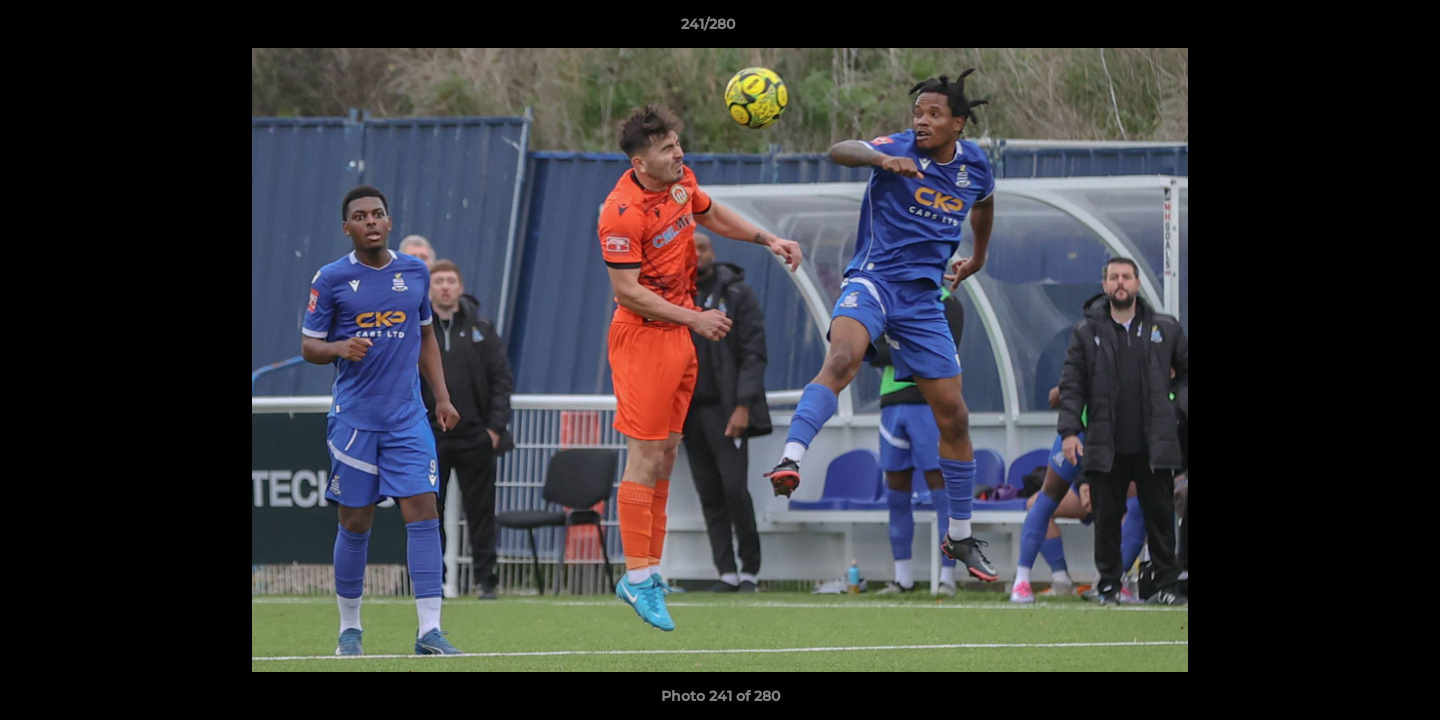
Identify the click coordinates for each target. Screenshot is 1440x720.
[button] (1356, 29)
